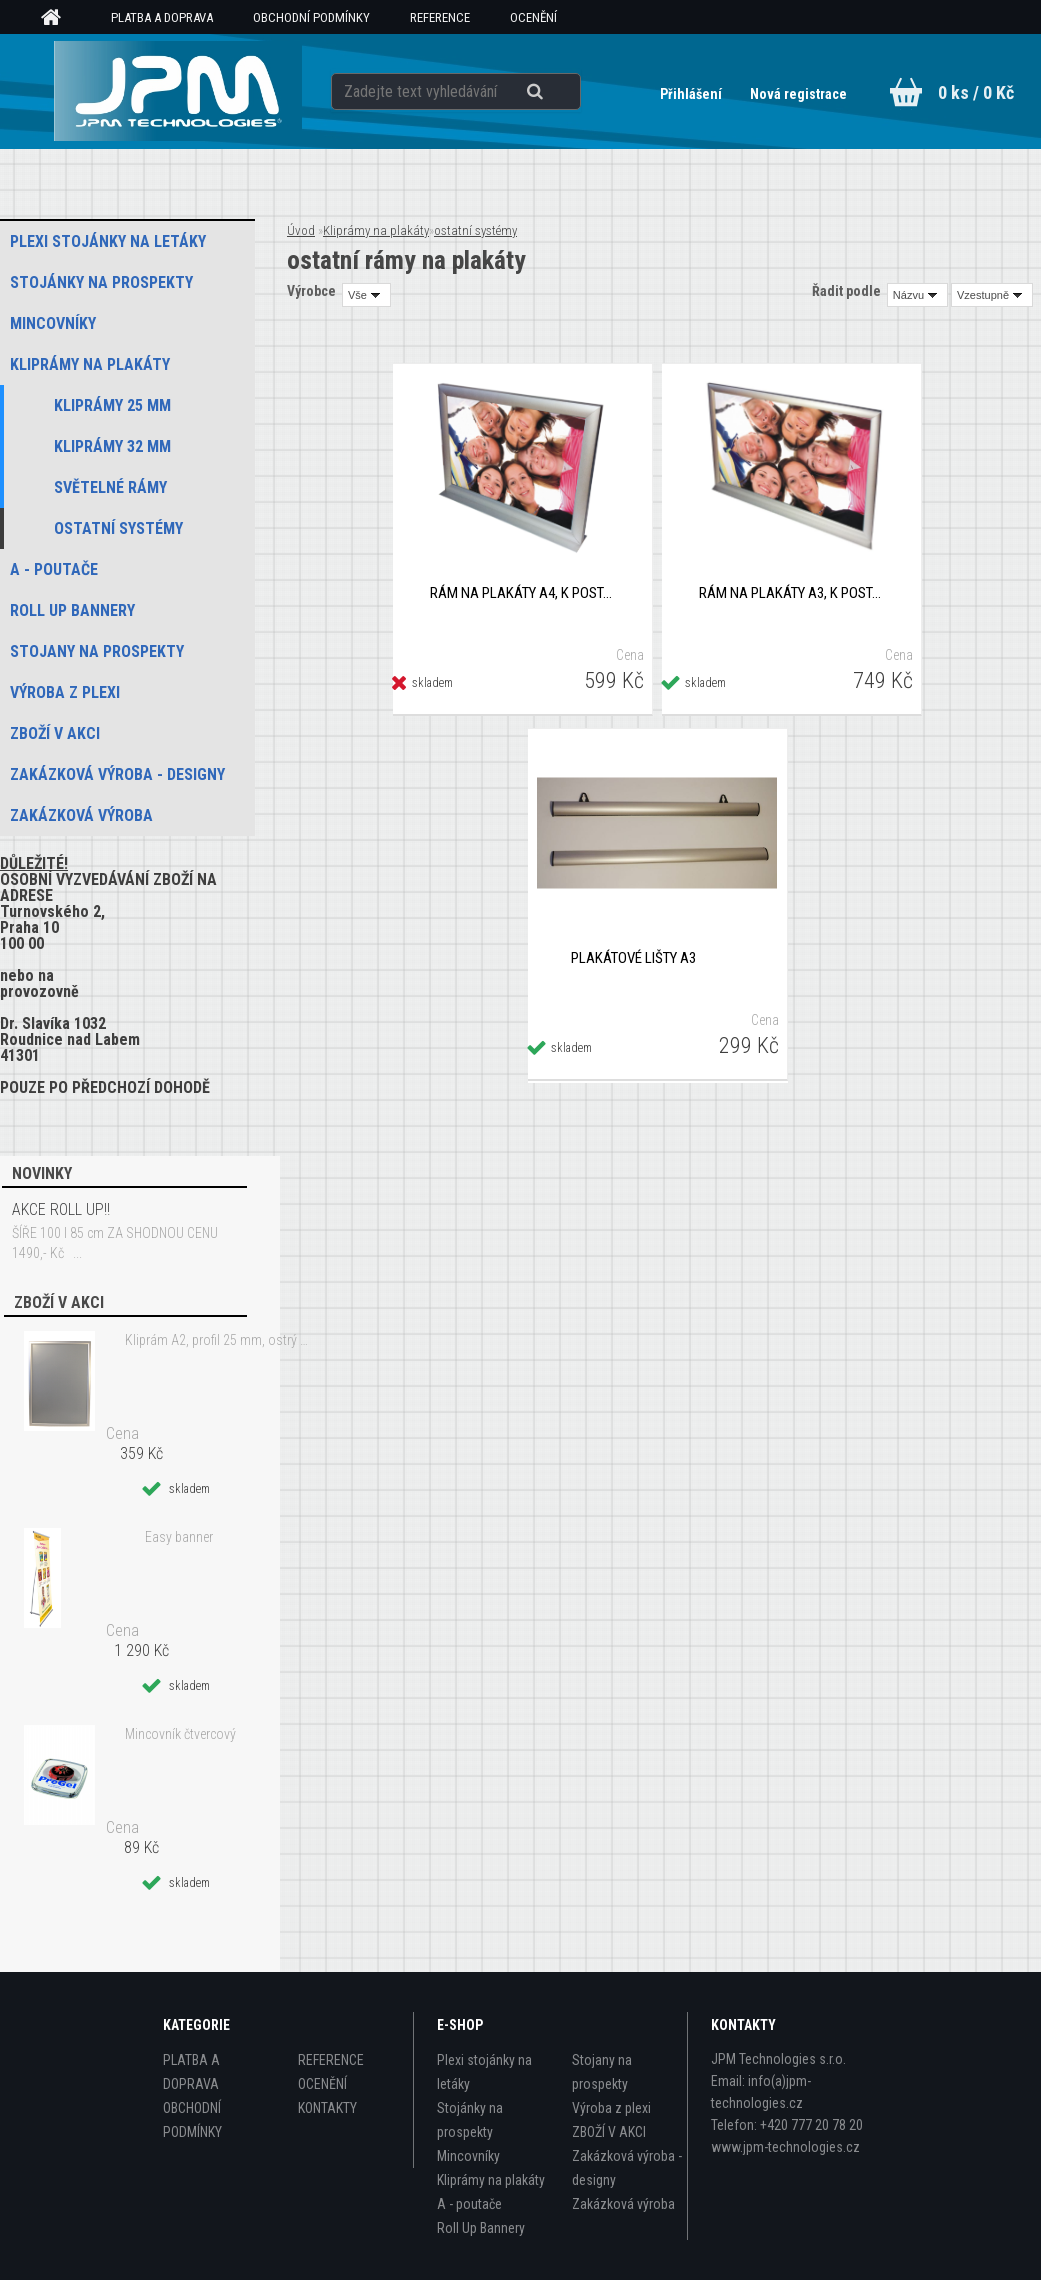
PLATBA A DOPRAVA (162, 17)
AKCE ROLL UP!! (61, 1209)
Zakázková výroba (623, 2204)
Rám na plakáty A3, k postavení (792, 593)
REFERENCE (440, 17)
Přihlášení (692, 94)
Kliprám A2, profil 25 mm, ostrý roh (218, 1340)
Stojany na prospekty (602, 2072)
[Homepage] (58, 18)
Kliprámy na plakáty (376, 230)
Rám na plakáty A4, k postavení (523, 593)
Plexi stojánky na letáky (484, 2072)
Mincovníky (468, 2156)
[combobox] (917, 295)
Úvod (301, 230)
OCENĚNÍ (533, 17)
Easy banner (179, 1537)
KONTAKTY (327, 2108)
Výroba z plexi (611, 2108)
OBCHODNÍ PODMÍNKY (311, 17)
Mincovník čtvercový (180, 1734)
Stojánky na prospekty (470, 2120)
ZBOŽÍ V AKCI (609, 2132)
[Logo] (178, 91)
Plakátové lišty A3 (633, 958)
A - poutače (469, 2204)
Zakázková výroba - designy (627, 2168)
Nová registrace (798, 94)
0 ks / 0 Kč (976, 92)
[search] (559, 92)
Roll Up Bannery (481, 2228)
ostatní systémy (475, 230)
